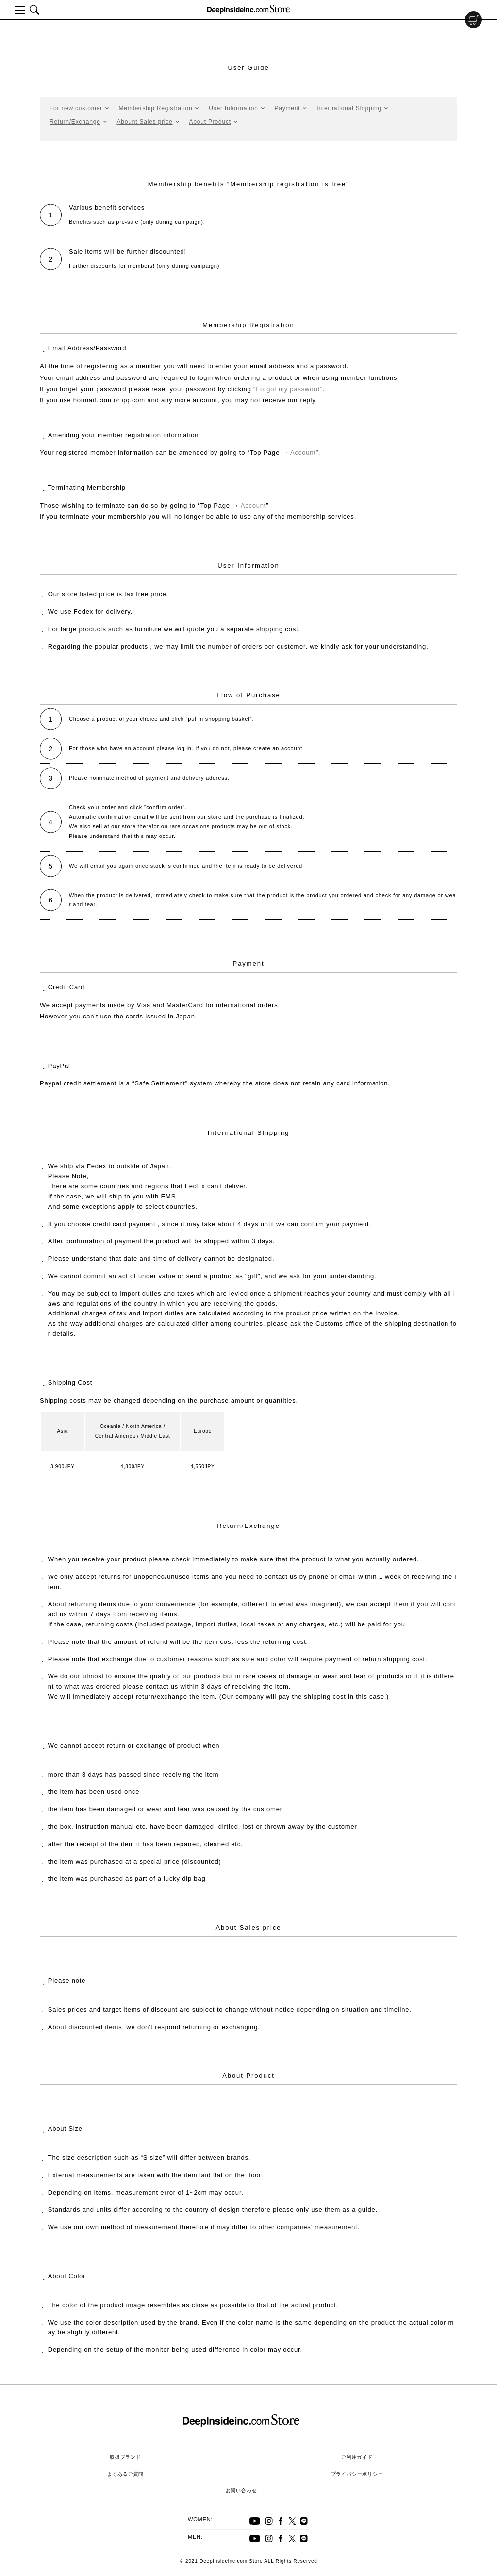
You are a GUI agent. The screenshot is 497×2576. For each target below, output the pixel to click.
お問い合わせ (241, 2490)
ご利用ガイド (357, 2457)
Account (303, 452)
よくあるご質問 (125, 2474)
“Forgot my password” (287, 389)
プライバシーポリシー (357, 2474)
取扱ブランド (125, 2457)
